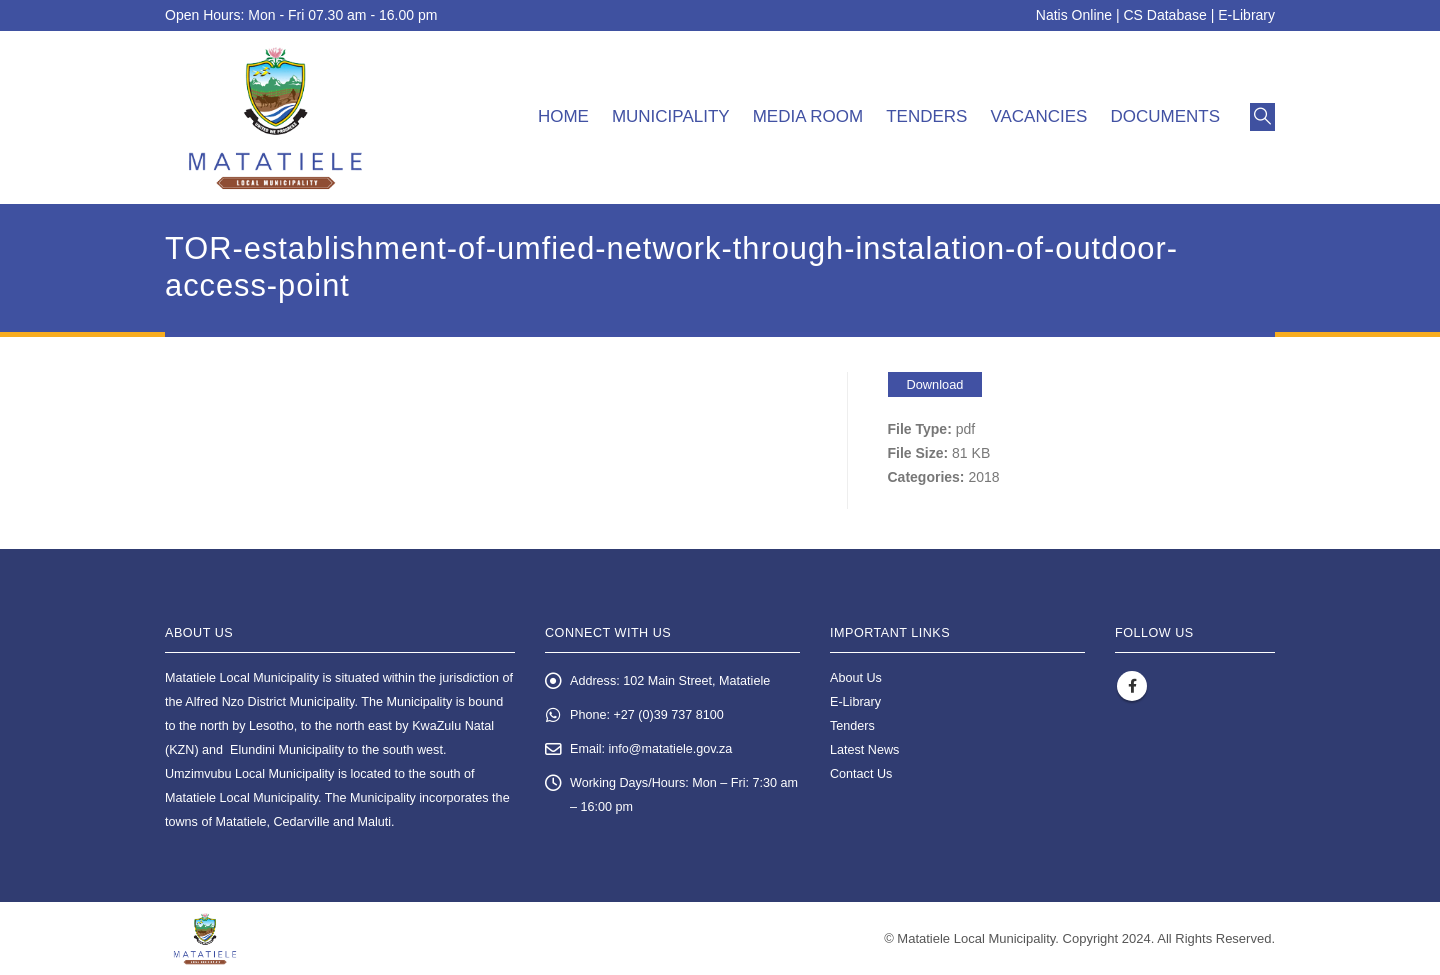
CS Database (1165, 15)
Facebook (1132, 686)
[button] (1262, 117)
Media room (808, 116)
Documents (1165, 116)
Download (935, 384)
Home (563, 116)
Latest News (864, 750)
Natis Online (1074, 15)
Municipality (671, 116)
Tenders (926, 116)
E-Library (1246, 15)
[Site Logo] (275, 117)
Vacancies (1038, 116)
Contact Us (861, 774)
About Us (856, 678)
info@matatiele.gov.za (671, 749)
